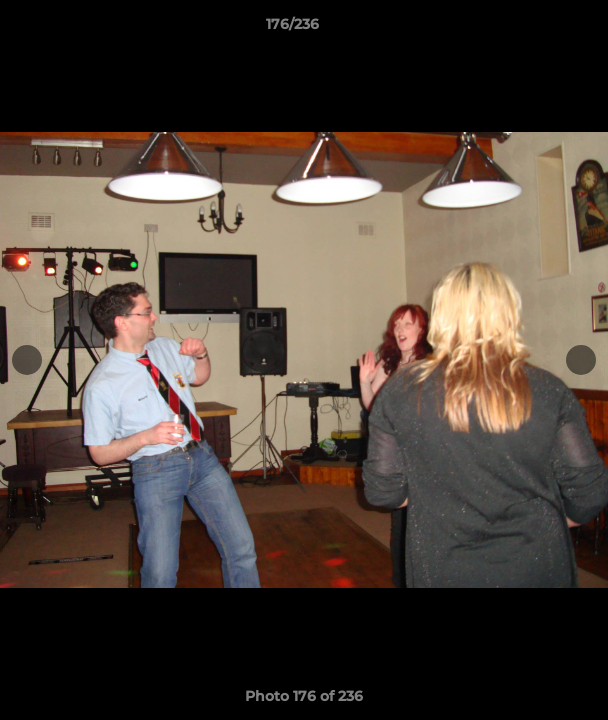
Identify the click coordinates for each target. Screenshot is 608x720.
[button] (536, 29)
